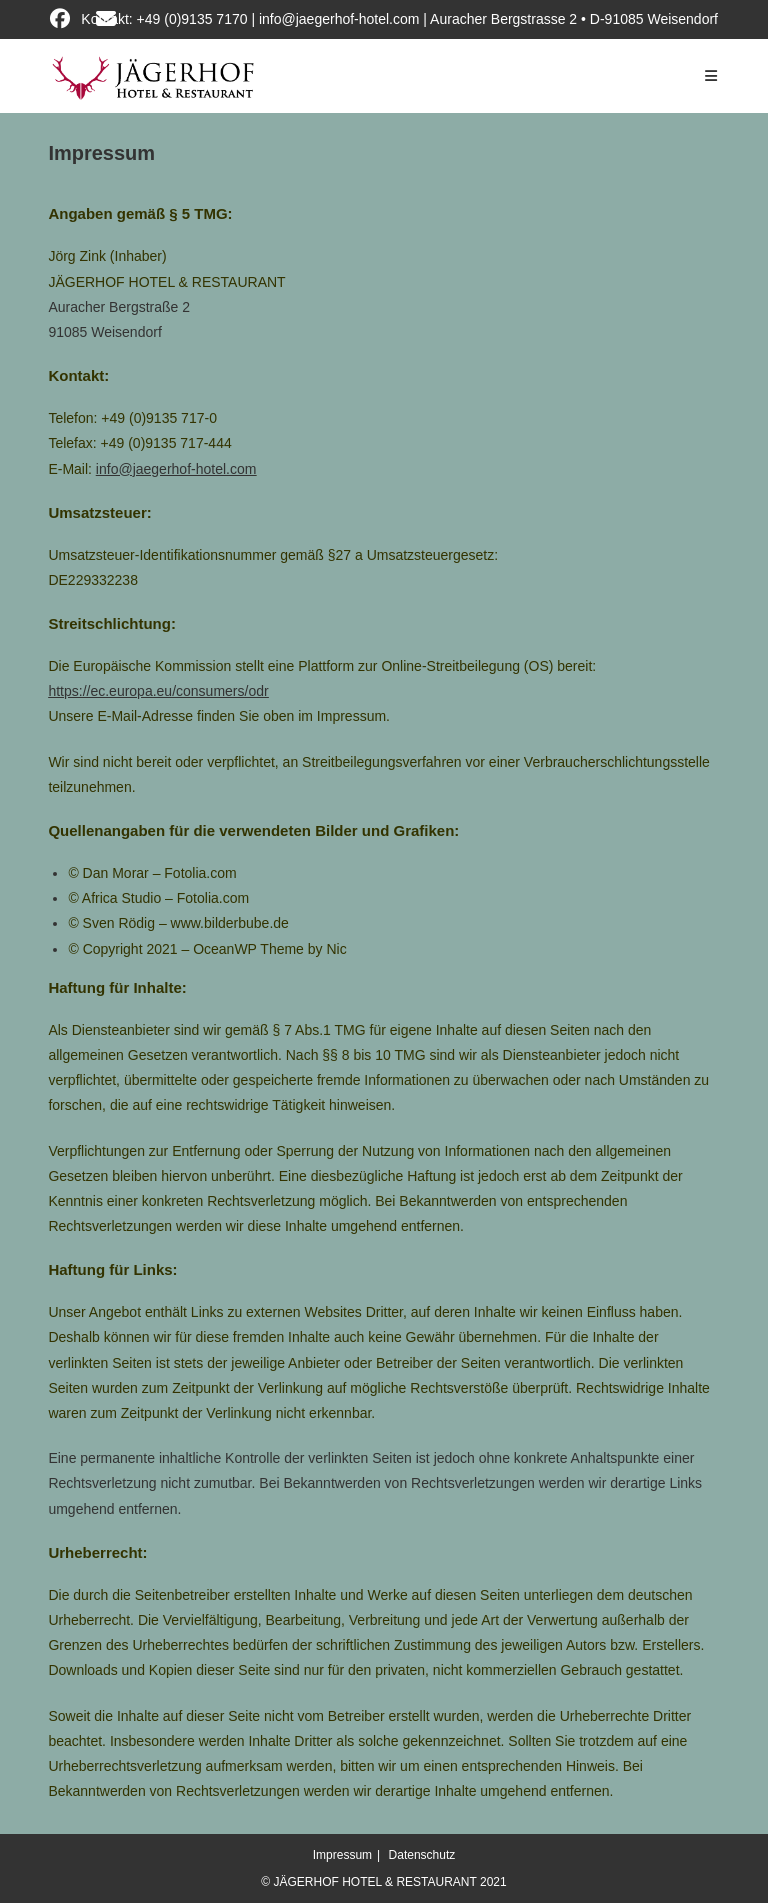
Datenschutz (422, 1855)
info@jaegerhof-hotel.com (176, 469)
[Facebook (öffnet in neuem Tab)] (70, 19)
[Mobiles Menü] (711, 76)
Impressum (342, 1855)
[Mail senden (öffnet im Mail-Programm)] (113, 19)
